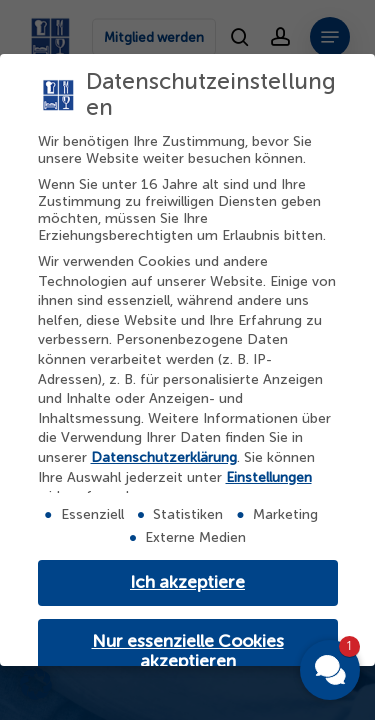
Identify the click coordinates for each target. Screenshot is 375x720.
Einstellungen (269, 477)
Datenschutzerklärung (164, 457)
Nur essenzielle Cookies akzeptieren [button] (188, 651)
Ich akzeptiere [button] (187, 582)
